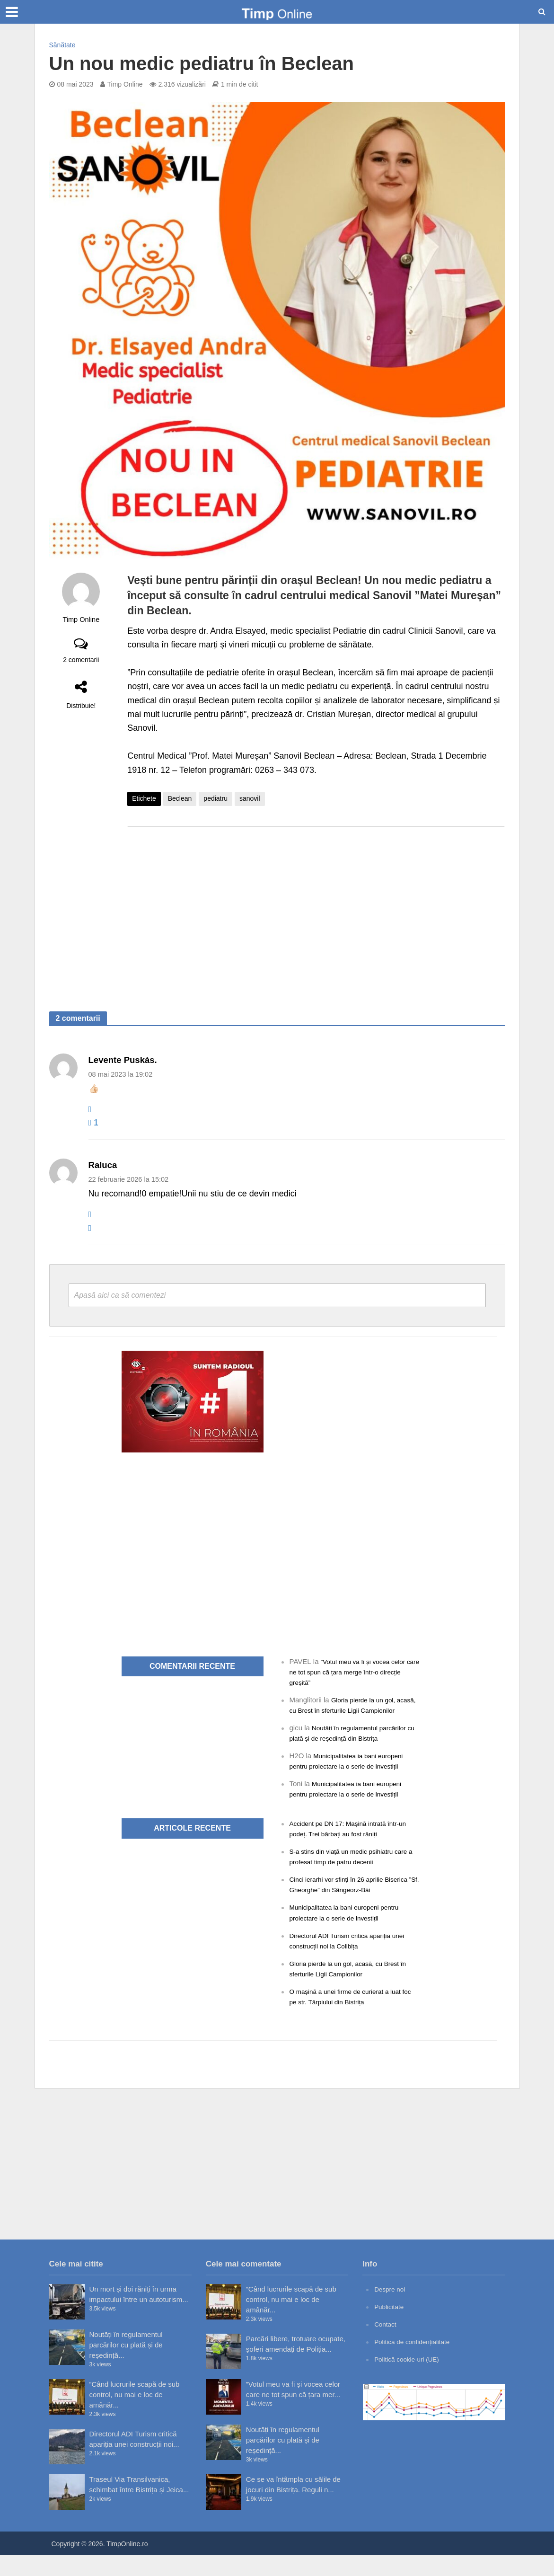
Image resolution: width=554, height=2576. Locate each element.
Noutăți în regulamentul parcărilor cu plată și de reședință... (126, 2365)
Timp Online (125, 84)
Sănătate (62, 45)
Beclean (180, 798)
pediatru (215, 798)
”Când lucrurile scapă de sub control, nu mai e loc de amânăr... (134, 2415)
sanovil (249, 798)
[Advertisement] (316, 909)
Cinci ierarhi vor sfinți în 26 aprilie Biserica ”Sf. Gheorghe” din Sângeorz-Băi (350, 1900)
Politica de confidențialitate (416, 2363)
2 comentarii (81, 660)
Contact (386, 2345)
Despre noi (391, 2310)
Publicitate (390, 2327)
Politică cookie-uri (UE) (410, 2380)
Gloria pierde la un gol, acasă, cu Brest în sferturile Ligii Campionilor (346, 1710)
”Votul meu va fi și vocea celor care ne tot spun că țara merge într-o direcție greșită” (352, 1671)
